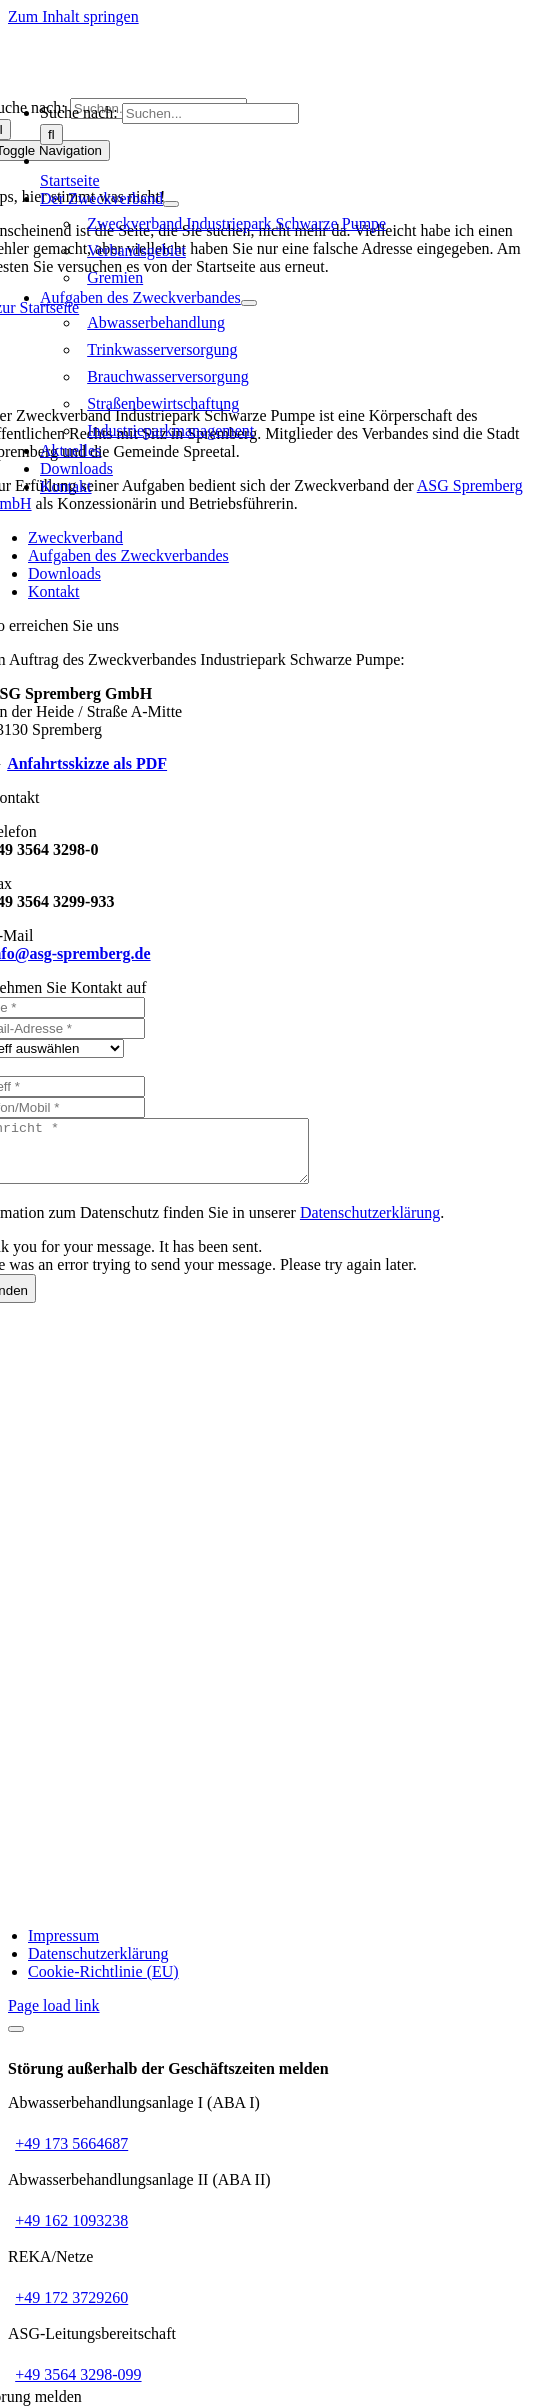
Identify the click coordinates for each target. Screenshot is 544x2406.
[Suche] (51, 134)
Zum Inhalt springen (73, 16)
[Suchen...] (210, 113)
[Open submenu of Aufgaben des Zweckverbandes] (249, 303)
